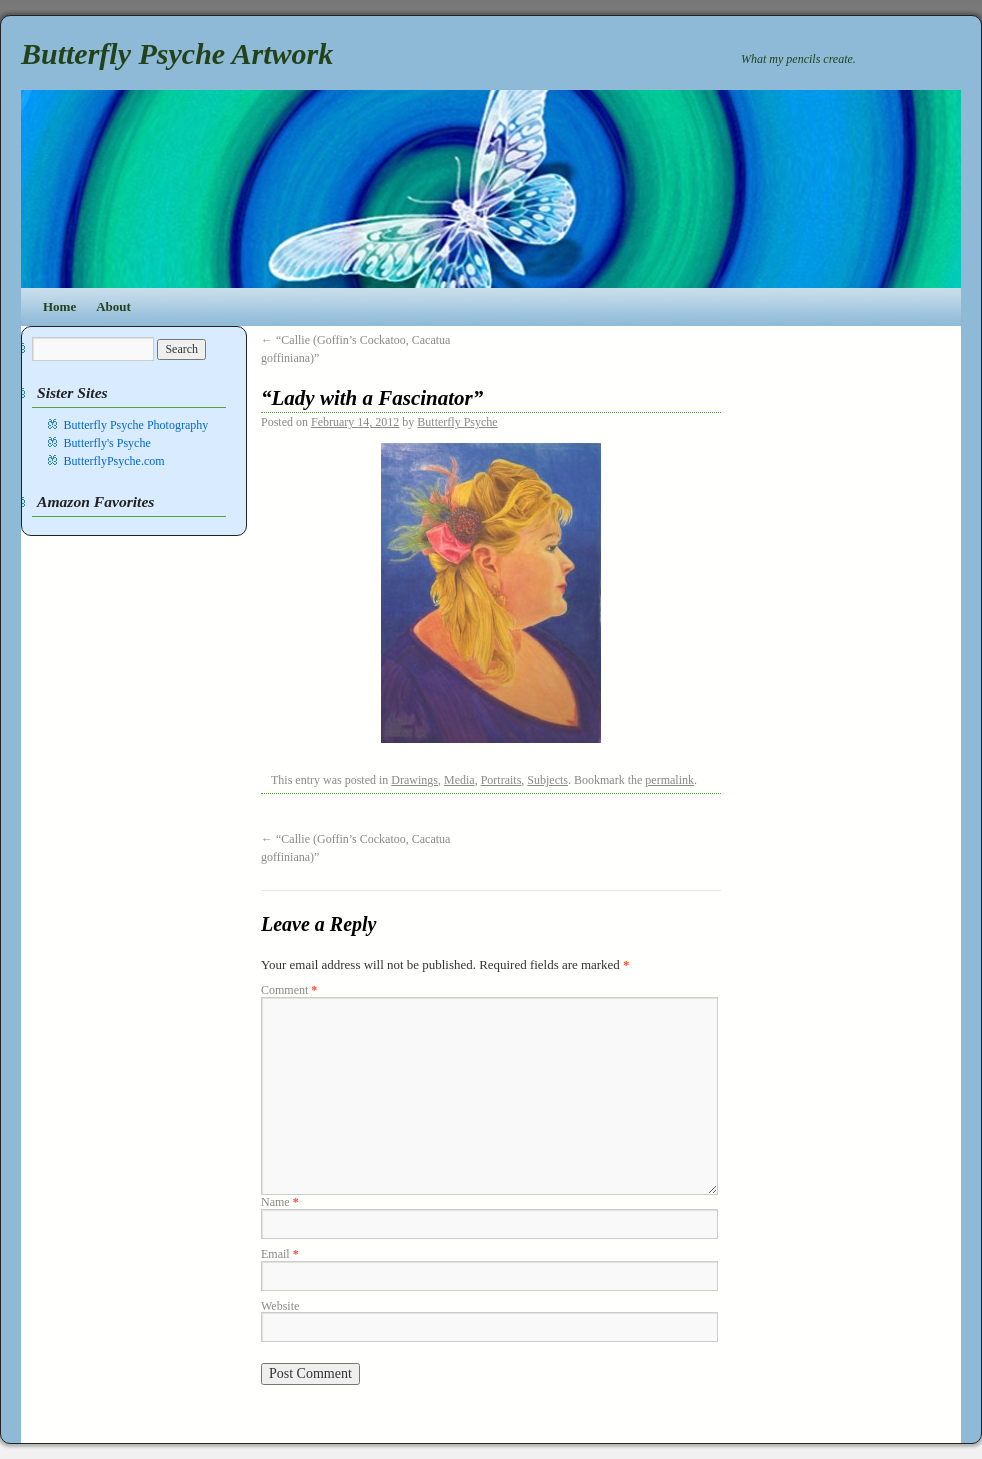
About (113, 306)
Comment (289, 990)
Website (280, 1306)
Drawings (414, 780)
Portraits (501, 780)
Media (459, 780)
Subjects (547, 780)
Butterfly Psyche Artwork (177, 53)
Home (59, 306)
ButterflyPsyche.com (114, 461)
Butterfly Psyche (457, 422)
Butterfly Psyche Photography (136, 425)
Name (280, 1202)
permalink (669, 780)
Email (280, 1254)
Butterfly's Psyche (107, 443)
